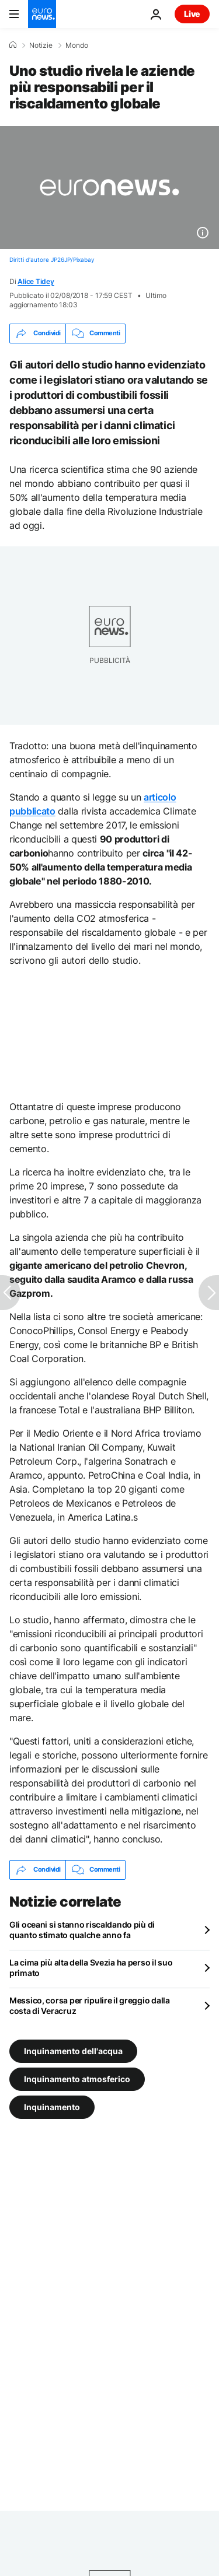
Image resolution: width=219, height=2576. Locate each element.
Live (192, 14)
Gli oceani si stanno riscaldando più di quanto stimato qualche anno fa (82, 1929)
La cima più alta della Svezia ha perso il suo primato (90, 1967)
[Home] (12, 45)
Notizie (41, 45)
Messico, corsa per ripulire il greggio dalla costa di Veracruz (89, 2005)
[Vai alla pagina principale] (42, 14)
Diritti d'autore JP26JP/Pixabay (52, 259)
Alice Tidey (36, 281)
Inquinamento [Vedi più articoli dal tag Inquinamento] (52, 2106)
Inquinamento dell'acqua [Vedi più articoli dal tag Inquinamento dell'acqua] (73, 2050)
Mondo (76, 45)
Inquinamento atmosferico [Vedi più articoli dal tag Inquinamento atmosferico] (77, 2078)
